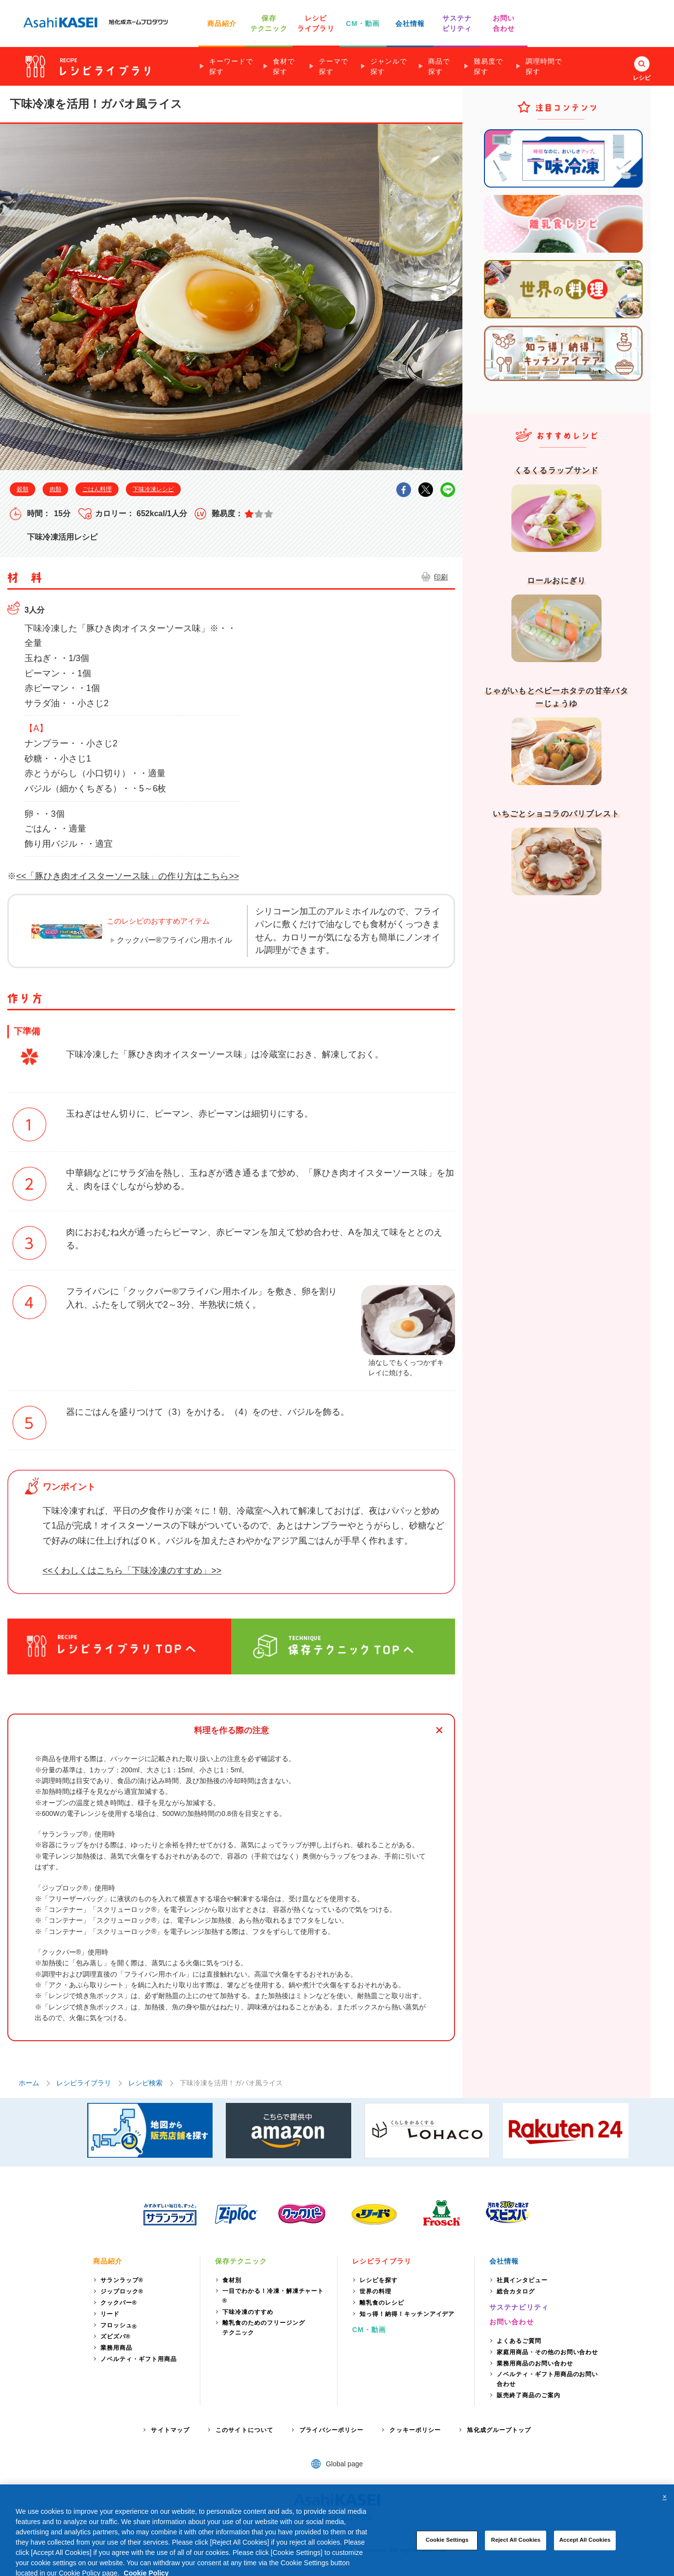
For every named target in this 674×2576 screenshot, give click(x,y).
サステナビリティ (519, 2307)
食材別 (231, 2280)
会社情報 (410, 23)
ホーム (29, 2083)
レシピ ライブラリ (316, 23)
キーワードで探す (231, 66)
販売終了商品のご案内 (528, 2395)
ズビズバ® (115, 2336)
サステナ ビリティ (457, 23)
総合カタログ (516, 2291)
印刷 (441, 577)
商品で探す (439, 66)
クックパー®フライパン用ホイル (174, 940)
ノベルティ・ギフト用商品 (138, 2359)
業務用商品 (116, 2347)
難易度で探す (488, 66)
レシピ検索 (145, 2083)
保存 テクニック (269, 23)
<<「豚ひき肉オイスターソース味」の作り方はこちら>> (127, 876)
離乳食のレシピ (382, 2302)
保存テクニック (241, 2261)
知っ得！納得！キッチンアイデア (407, 2314)
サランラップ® (122, 2280)
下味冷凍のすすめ (247, 2312)
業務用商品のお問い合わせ (535, 2363)
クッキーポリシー (415, 2430)
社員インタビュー (522, 2280)
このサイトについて (244, 2430)
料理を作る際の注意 (231, 1730)
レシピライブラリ (83, 2083)
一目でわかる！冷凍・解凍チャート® (273, 2296)
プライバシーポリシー (331, 2430)
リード (110, 2314)
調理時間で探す (544, 66)
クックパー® (118, 2302)
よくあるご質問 (519, 2340)
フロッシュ (118, 2326)
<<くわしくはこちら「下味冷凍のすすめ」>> (132, 1570)
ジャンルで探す (388, 66)
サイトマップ (170, 2430)
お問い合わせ (511, 2322)
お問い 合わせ (504, 23)
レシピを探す (379, 2280)
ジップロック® (122, 2291)
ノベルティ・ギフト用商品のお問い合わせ (547, 2379)
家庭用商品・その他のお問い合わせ (547, 2352)
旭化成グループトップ (499, 2430)
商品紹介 (222, 23)
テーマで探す (333, 66)
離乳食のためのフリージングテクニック (263, 2327)
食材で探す (284, 66)
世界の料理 (375, 2291)
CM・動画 (363, 23)
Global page (344, 2464)
